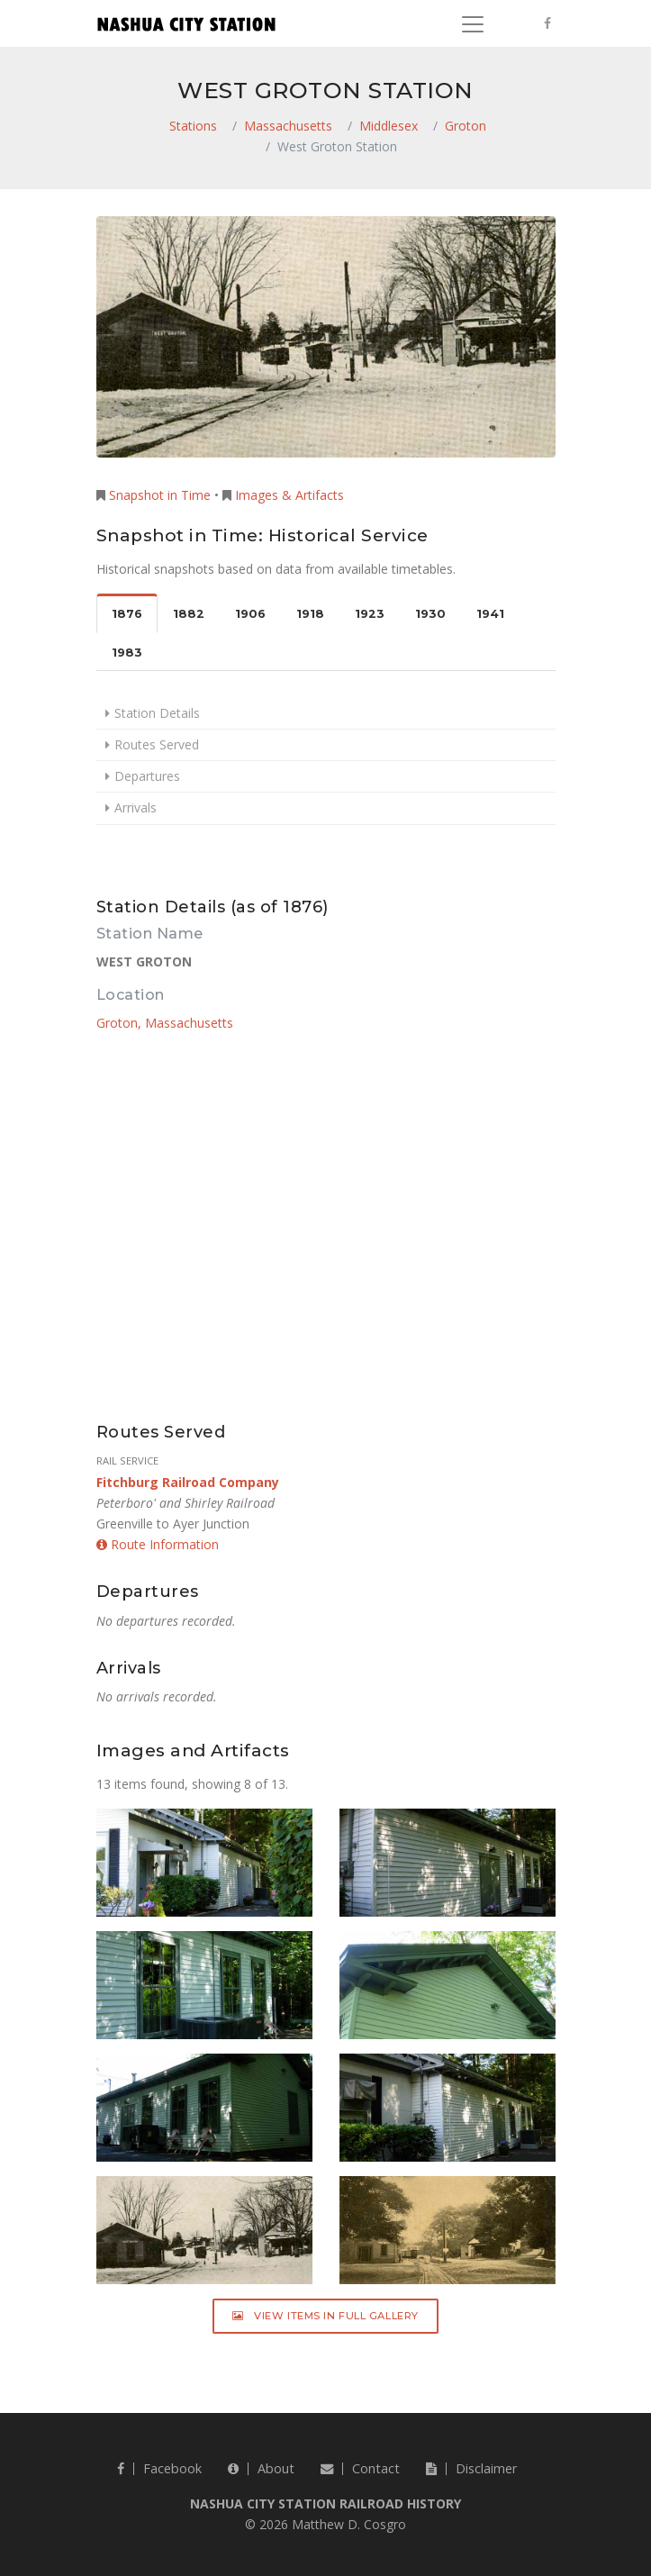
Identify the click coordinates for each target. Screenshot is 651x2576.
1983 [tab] (127, 652)
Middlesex (388, 125)
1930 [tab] (430, 614)
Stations (193, 125)
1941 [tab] (490, 614)
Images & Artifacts (289, 494)
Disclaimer (471, 2468)
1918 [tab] (310, 614)
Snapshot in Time (160, 494)
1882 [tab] (188, 614)
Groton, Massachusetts (164, 1022)
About (261, 2468)
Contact (360, 2468)
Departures (147, 776)
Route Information (157, 1544)
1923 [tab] (369, 614)
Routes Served (156, 744)
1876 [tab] (127, 614)
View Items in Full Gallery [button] (325, 2315)
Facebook (159, 2468)
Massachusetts (288, 125)
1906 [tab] (250, 614)
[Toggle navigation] (472, 24)
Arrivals (135, 807)
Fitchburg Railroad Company (187, 1482)
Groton (465, 125)
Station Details (157, 712)
